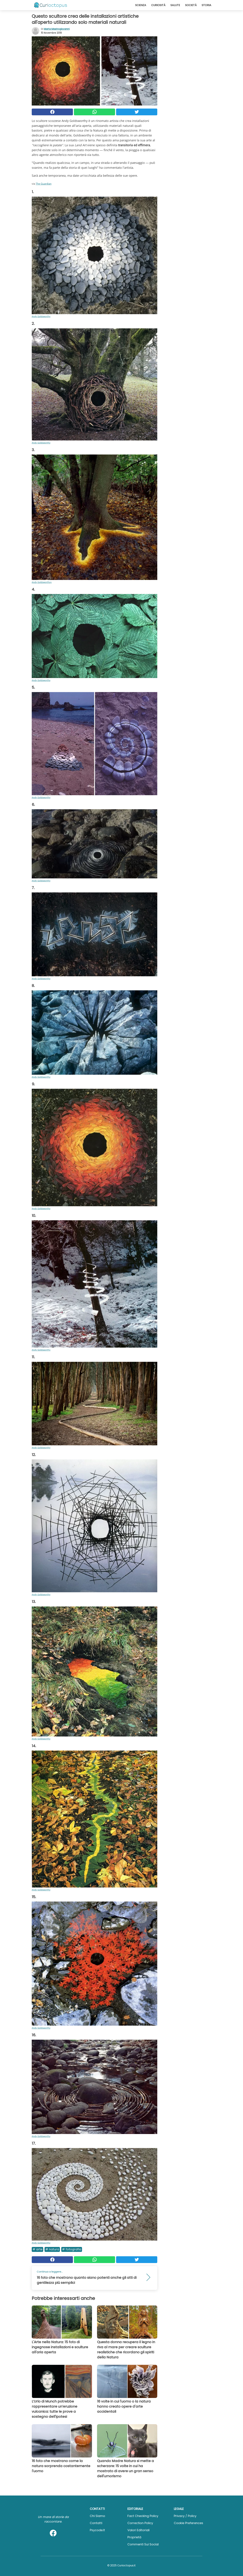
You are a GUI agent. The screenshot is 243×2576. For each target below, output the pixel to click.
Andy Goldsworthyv (42, 582)
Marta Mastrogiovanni (57, 29)
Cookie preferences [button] (188, 2523)
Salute (175, 5)
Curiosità (158, 5)
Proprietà (134, 2537)
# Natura (52, 2249)
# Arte (37, 2249)
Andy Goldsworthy (41, 316)
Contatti (96, 2523)
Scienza (140, 5)
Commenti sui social (143, 2544)
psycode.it (97, 2530)
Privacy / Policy (185, 2516)
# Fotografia (71, 2249)
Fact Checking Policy (142, 2516)
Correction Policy (140, 2523)
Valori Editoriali (138, 2530)
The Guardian (43, 183)
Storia (206, 5)
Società (191, 5)
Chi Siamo (97, 2516)
